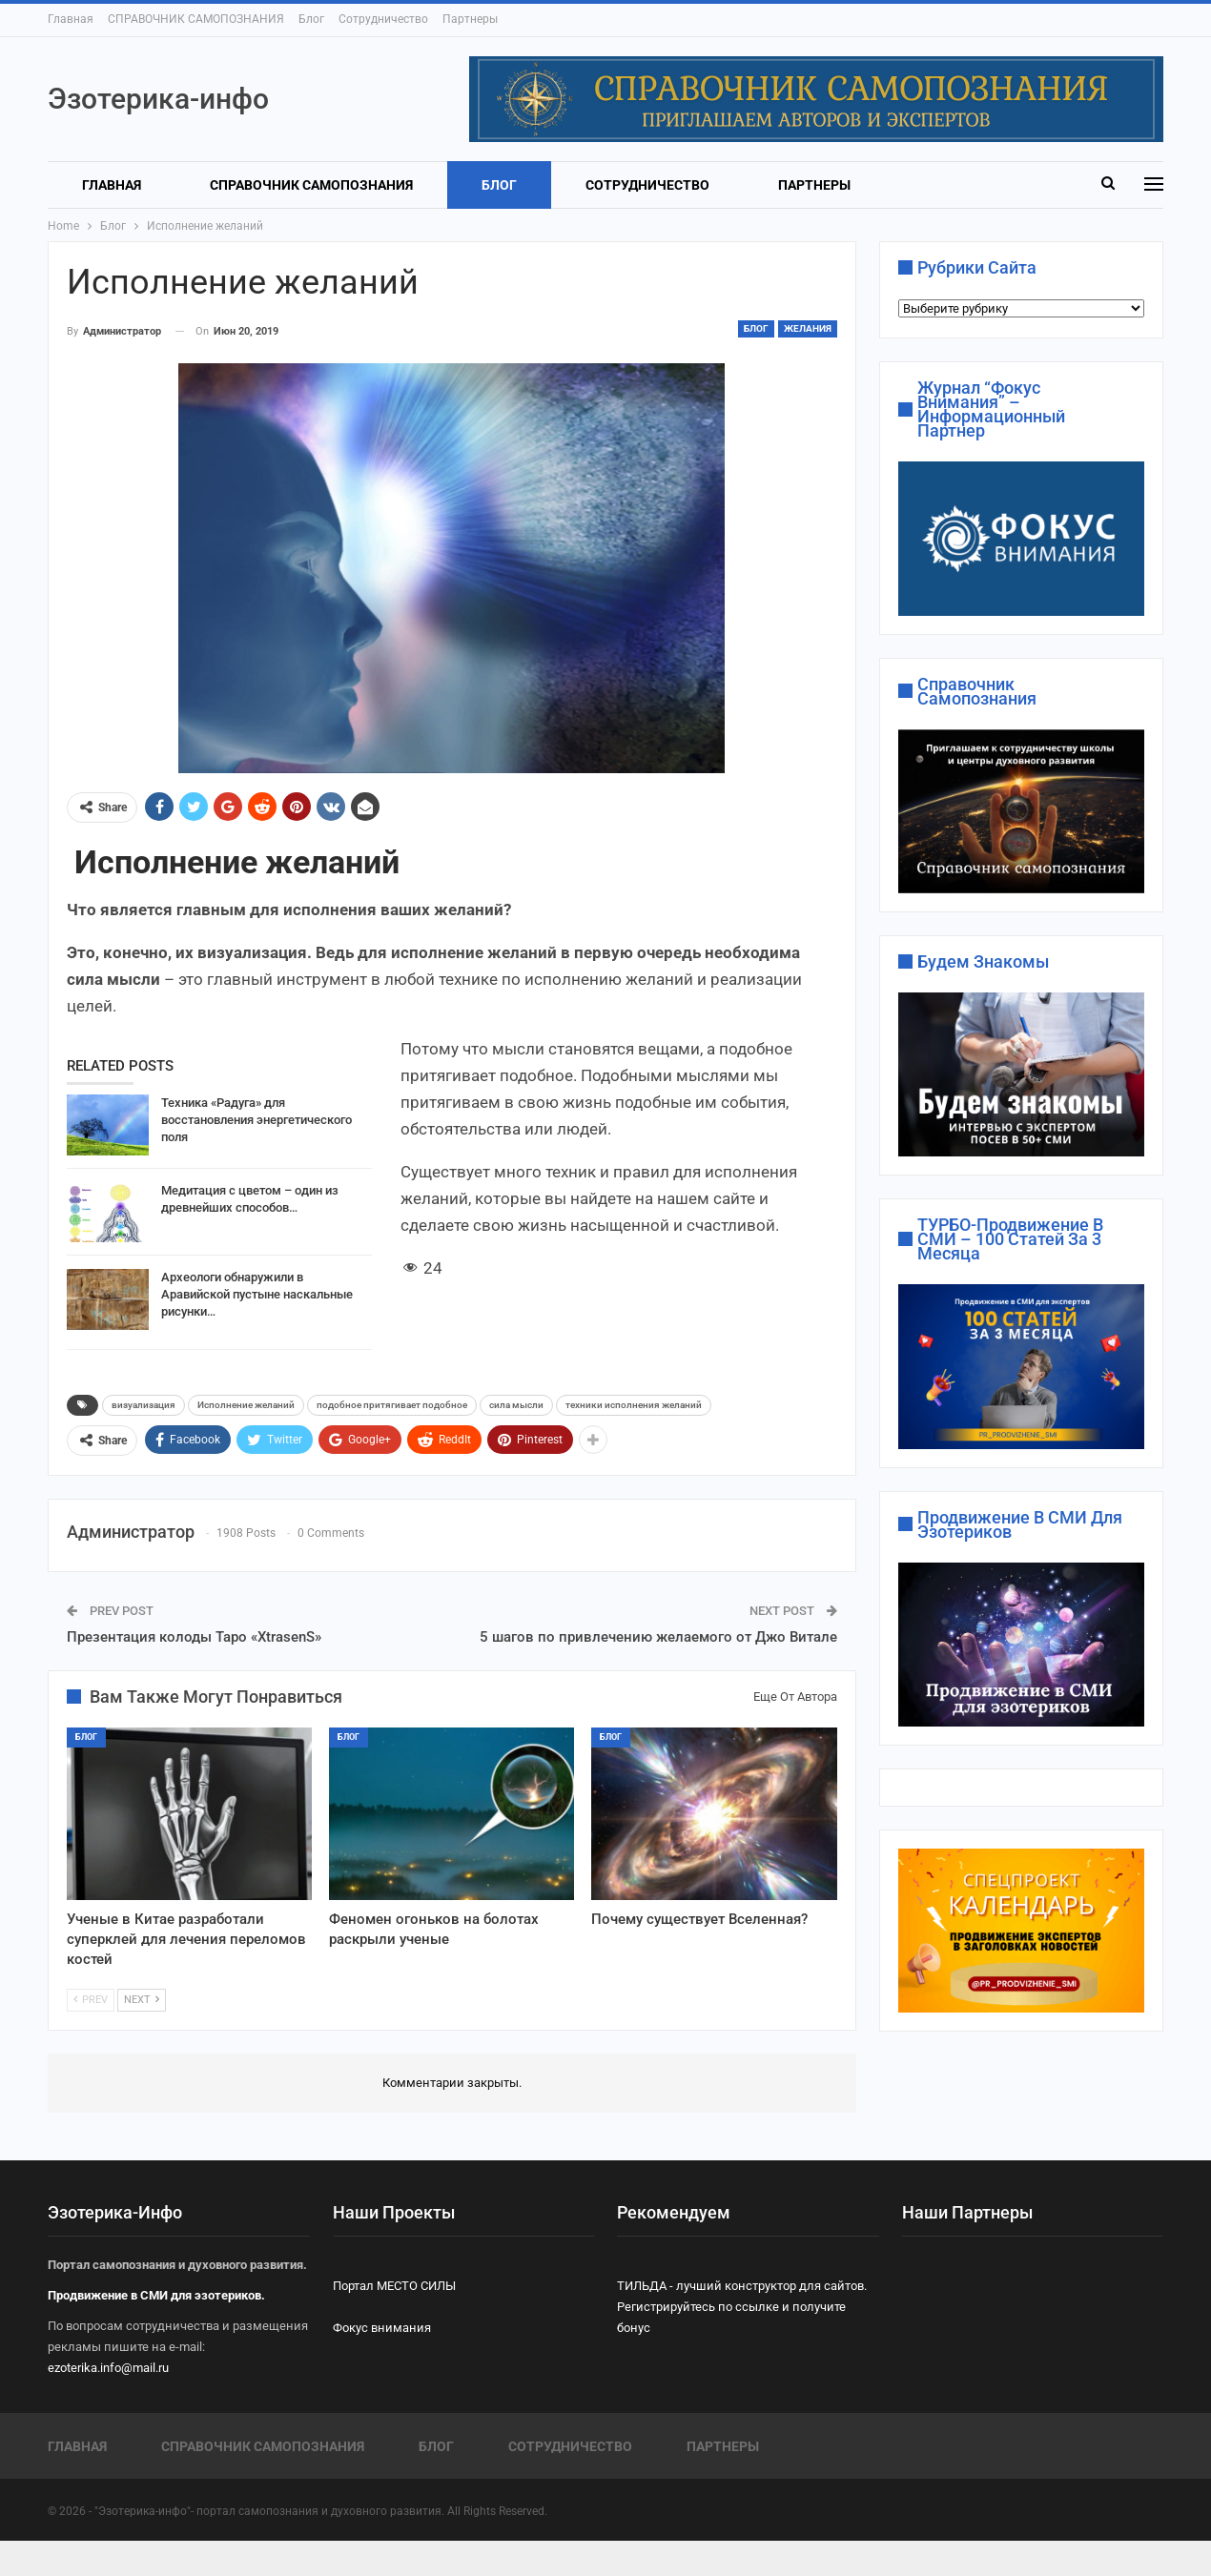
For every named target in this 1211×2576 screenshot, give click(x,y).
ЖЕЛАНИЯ (807, 328)
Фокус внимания (382, 2327)
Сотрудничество (383, 19)
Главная (70, 19)
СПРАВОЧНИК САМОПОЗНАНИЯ (196, 19)
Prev (90, 1999)
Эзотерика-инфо (158, 98)
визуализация (143, 1405)
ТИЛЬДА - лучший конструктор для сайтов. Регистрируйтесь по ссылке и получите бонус (742, 2307)
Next (141, 1999)
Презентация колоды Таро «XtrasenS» (194, 1637)
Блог (311, 19)
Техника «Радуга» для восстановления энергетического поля (256, 1119)
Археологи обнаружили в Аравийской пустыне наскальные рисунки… (257, 1294)
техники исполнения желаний (633, 1405)
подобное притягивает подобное (392, 1405)
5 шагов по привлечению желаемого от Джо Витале (658, 1637)
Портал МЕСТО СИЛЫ (394, 2286)
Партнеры (470, 19)
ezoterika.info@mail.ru (108, 2368)
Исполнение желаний (246, 1405)
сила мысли (516, 1405)
